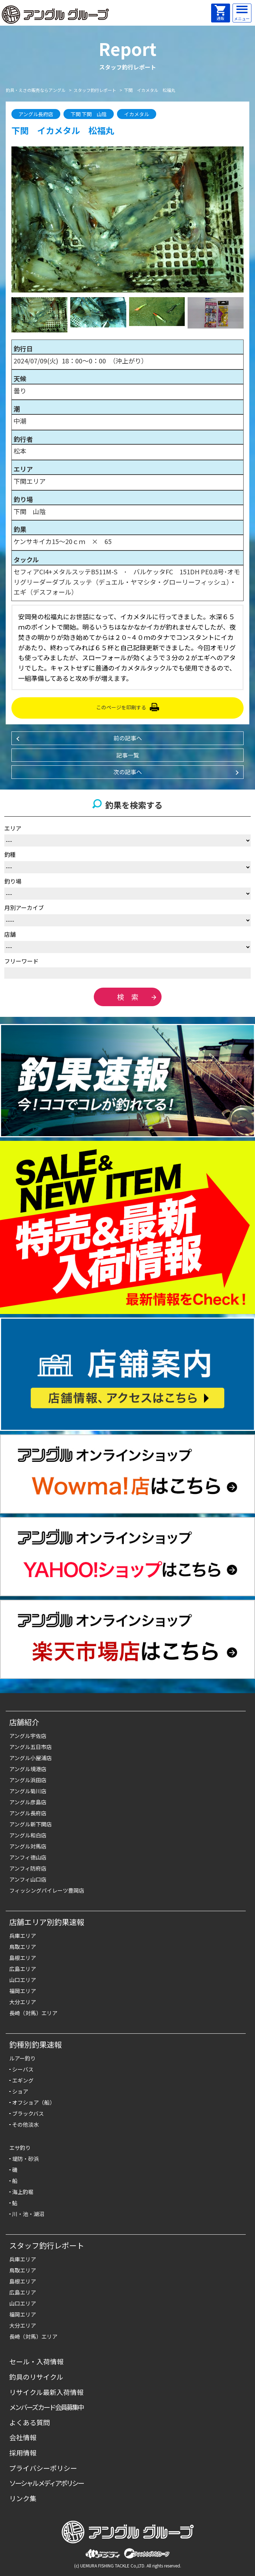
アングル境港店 (27, 1768)
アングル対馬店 (27, 1846)
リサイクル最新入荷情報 (46, 2392)
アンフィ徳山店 (27, 1857)
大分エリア (22, 2002)
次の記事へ (127, 771)
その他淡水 (25, 2124)
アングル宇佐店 (27, 1735)
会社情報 (22, 2437)
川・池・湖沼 (28, 2214)
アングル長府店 (27, 1813)
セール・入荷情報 (36, 2361)
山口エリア (22, 1979)
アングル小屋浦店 (30, 1757)
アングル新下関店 (30, 1824)
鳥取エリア (22, 1946)
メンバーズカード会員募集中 (46, 2407)
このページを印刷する (121, 707)
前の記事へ (127, 738)
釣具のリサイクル (36, 2376)
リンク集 (22, 2498)
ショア (20, 2091)
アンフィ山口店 (27, 1879)
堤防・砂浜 (25, 2158)
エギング (23, 2080)
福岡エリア (22, 1990)
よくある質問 (29, 2422)
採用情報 (22, 2452)
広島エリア (22, 1968)
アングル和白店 (27, 1835)
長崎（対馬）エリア (33, 2013)
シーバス (23, 2069)
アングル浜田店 (27, 1780)
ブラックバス (28, 2113)
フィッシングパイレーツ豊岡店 (46, 1890)
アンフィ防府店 (27, 1868)
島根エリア (22, 1957)
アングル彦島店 (27, 1802)
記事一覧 (127, 755)
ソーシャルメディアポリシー (46, 2483)
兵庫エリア (22, 1935)
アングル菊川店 (27, 1791)
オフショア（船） (33, 2102)
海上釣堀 (23, 2191)
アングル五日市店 (30, 1746)
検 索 (127, 997)
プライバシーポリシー (43, 2468)
